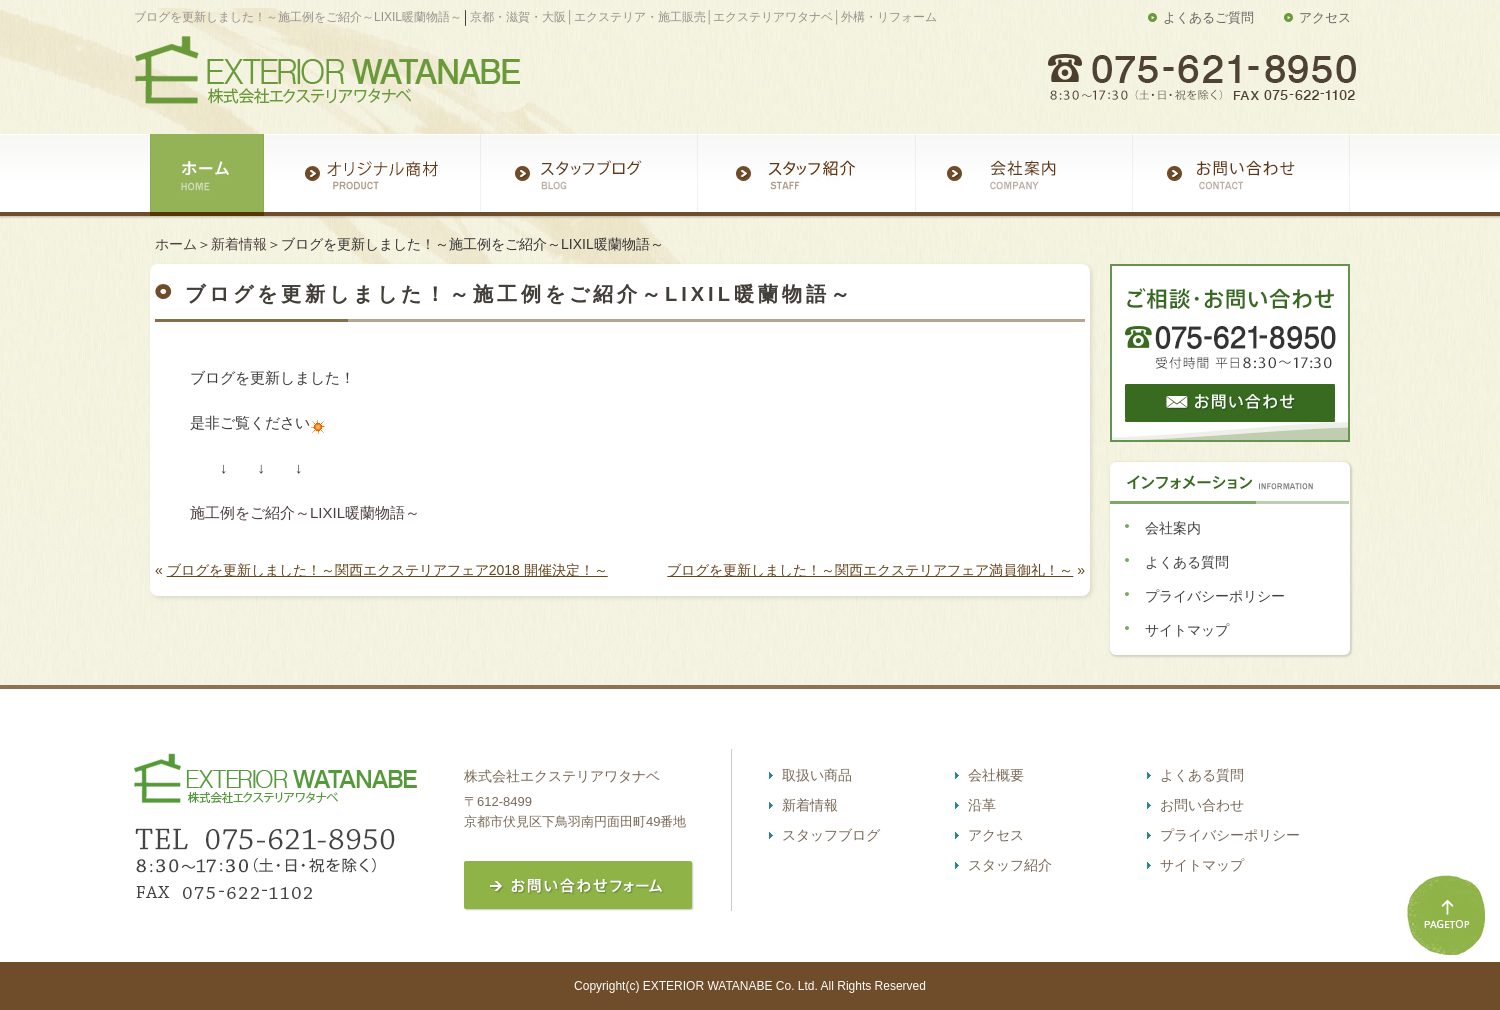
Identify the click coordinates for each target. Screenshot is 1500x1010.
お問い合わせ (1202, 805)
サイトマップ (1187, 630)
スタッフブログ (831, 835)
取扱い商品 (817, 775)
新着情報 (239, 244)
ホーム (176, 244)
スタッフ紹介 (1010, 865)
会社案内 (1173, 528)
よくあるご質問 (1208, 17)
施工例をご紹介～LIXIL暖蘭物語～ (305, 512)
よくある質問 (1187, 562)
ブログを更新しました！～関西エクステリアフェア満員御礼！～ (870, 570)
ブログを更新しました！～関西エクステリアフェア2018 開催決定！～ (387, 570)
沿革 (982, 805)
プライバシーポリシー (1215, 596)
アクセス (1325, 17)
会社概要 (996, 775)
